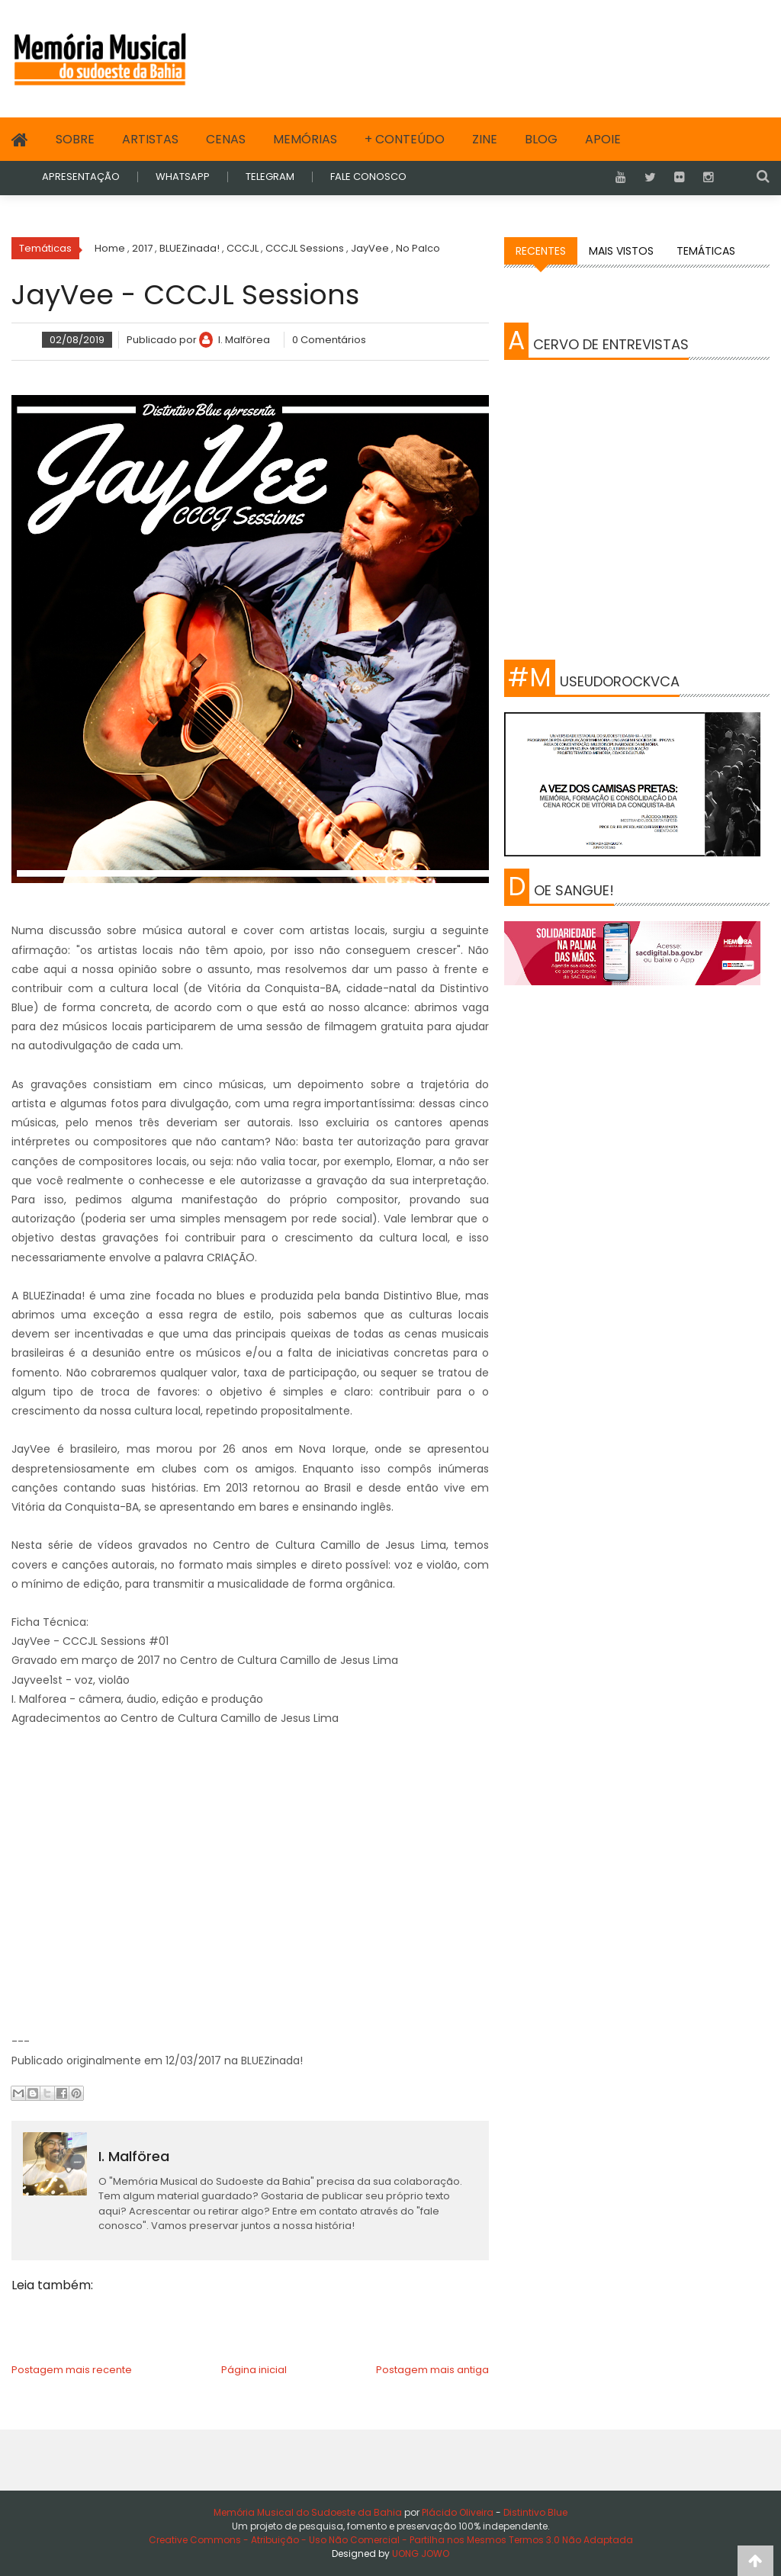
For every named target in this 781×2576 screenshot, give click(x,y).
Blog (541, 139)
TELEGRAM (270, 177)
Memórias (305, 139)
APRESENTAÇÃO (81, 177)
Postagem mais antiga (432, 2369)
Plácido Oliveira (456, 2512)
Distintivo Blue (535, 2512)
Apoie (603, 139)
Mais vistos (621, 251)
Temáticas (706, 251)
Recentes (541, 251)
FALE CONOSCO (368, 177)
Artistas (150, 139)
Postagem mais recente (71, 2369)
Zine (484, 139)
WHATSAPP (183, 177)
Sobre (75, 139)
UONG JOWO (420, 2553)
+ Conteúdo (405, 139)
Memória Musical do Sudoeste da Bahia (309, 2512)
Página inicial (254, 2369)
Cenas (226, 139)
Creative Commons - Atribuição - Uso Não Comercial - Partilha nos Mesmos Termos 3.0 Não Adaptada (391, 2539)
